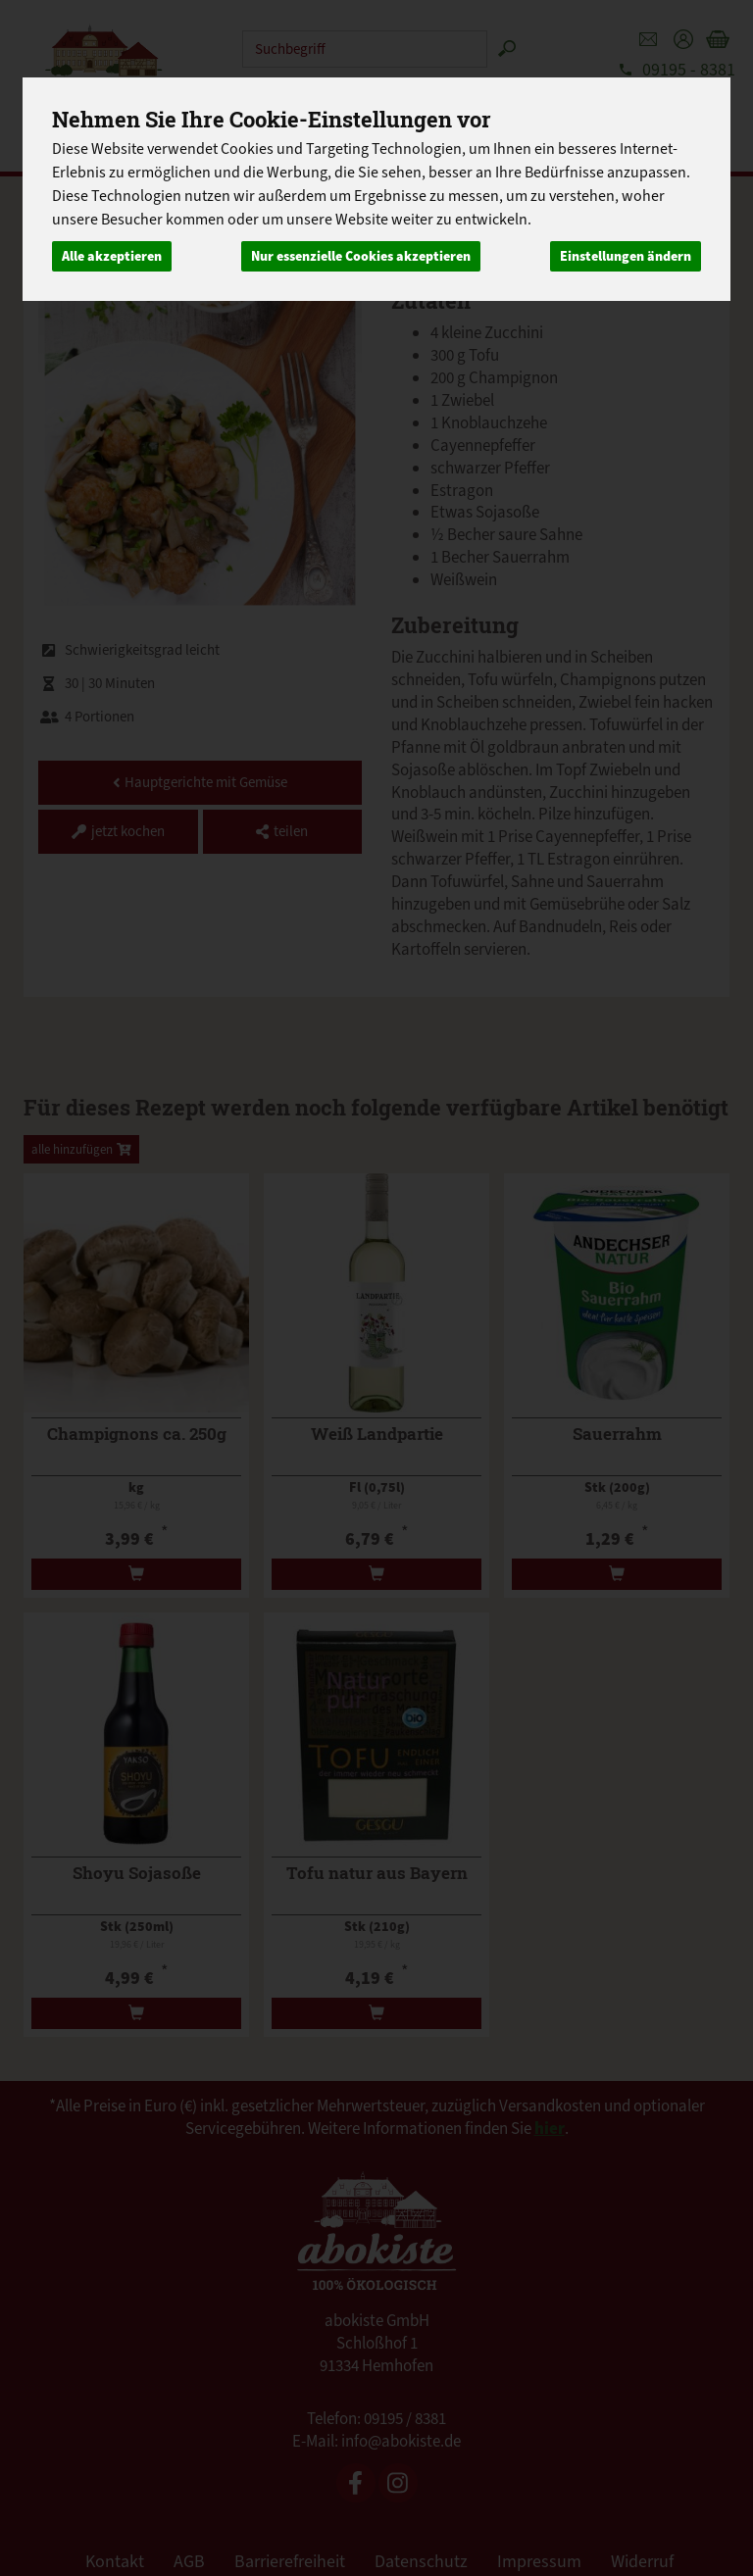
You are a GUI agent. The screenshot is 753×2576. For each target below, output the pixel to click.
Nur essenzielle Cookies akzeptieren (361, 256)
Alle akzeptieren (112, 256)
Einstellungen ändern (625, 256)
